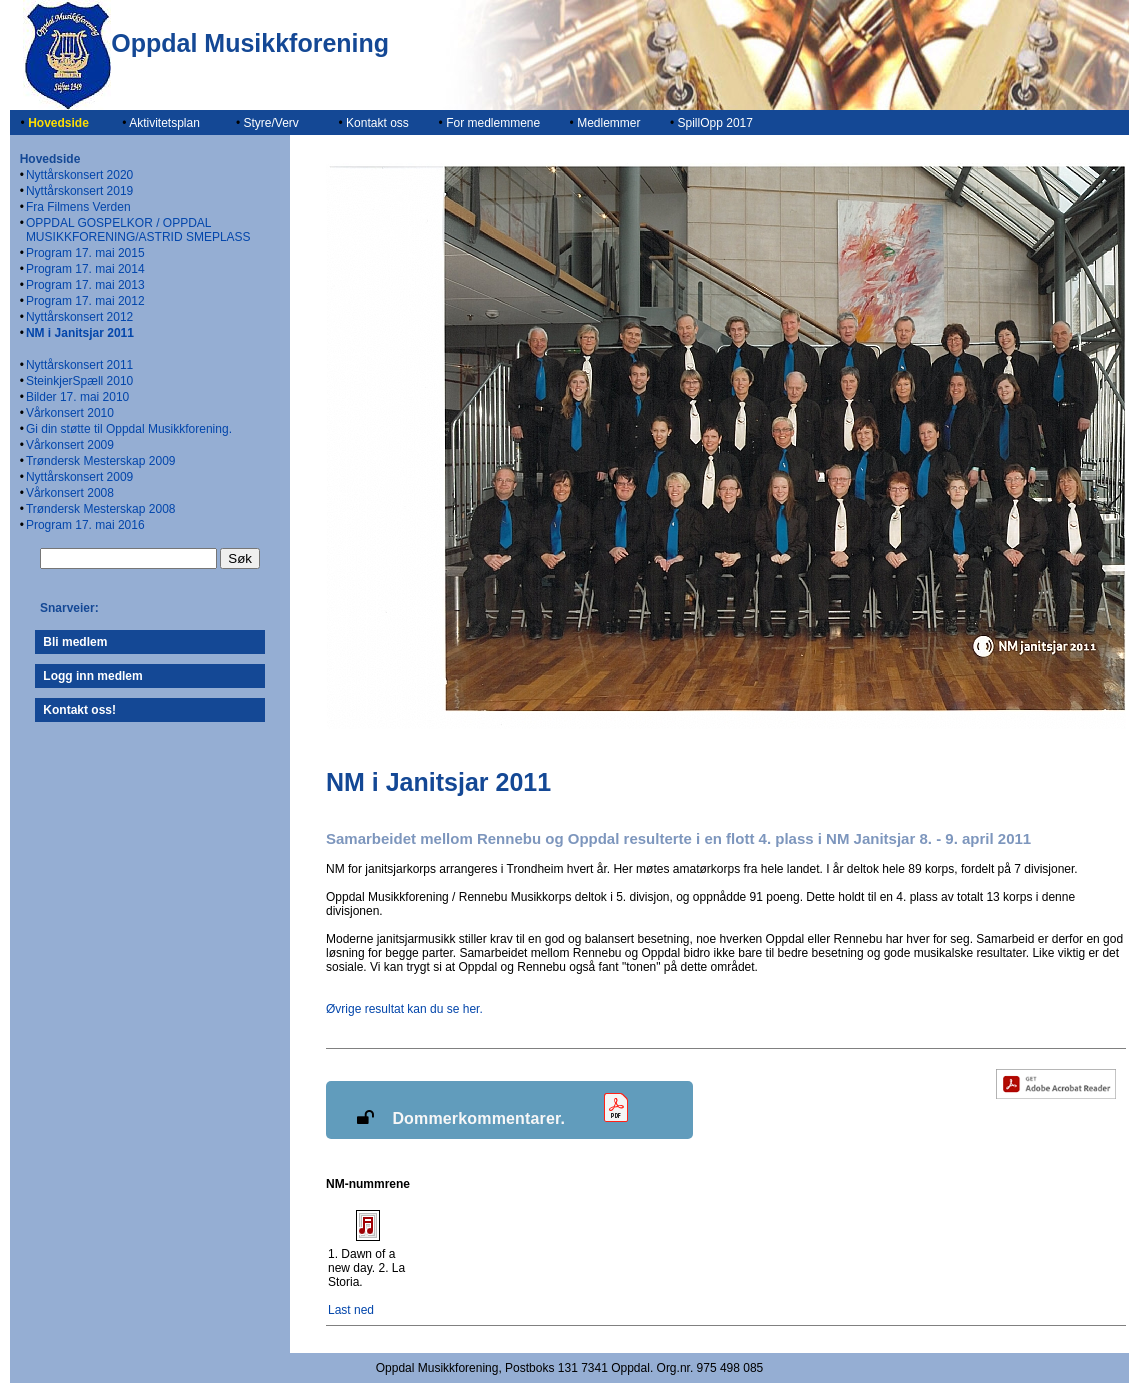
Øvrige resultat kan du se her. (404, 1009)
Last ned (351, 1310)
